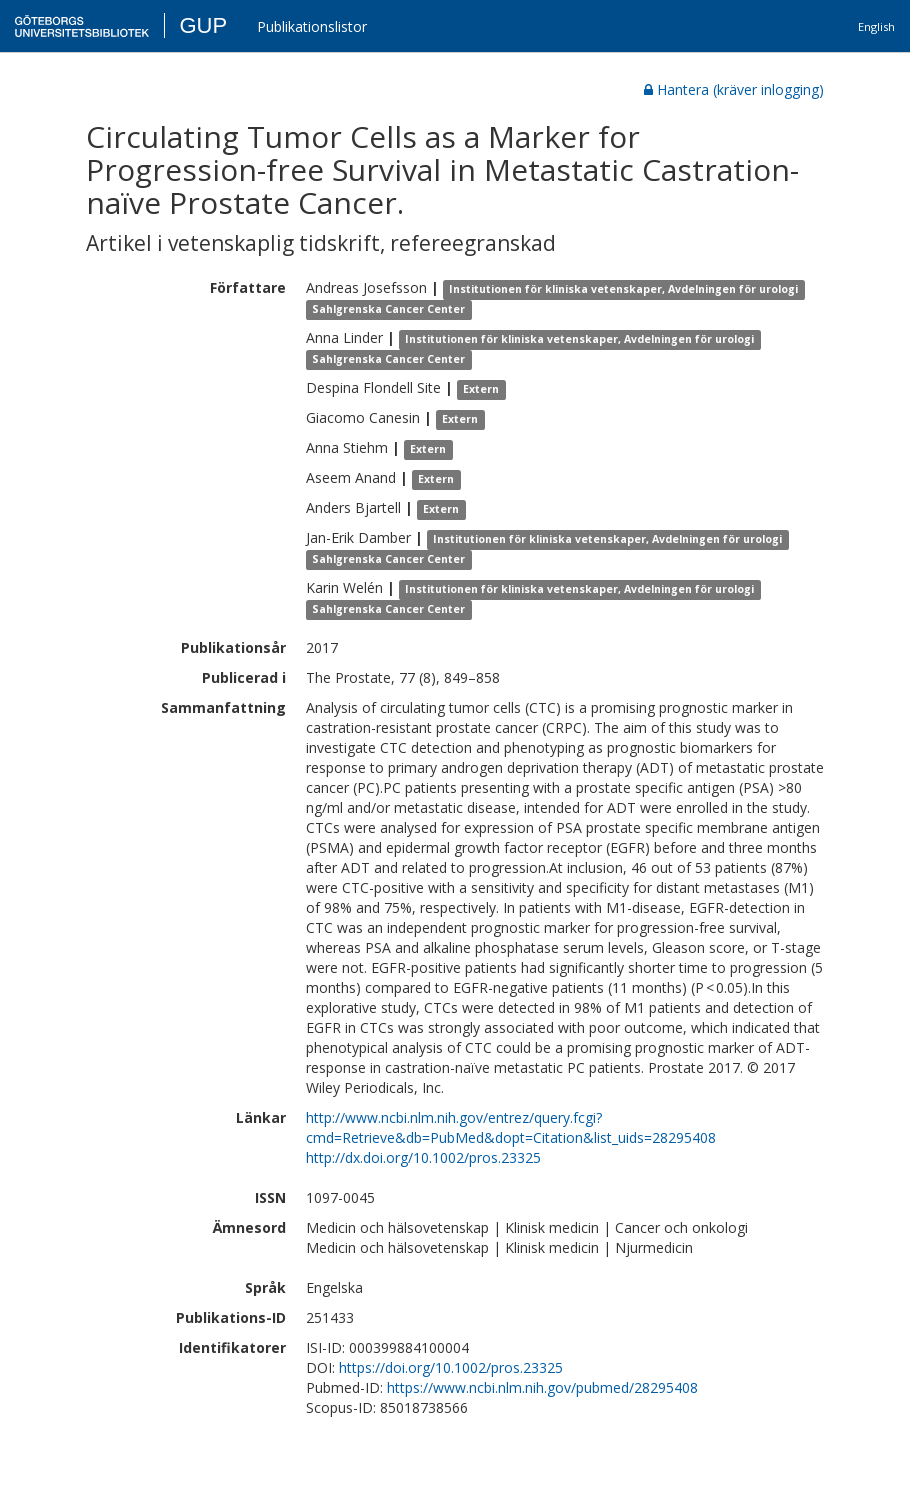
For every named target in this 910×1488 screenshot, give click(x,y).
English (876, 26)
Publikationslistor (312, 26)
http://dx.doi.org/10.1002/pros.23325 (423, 1157)
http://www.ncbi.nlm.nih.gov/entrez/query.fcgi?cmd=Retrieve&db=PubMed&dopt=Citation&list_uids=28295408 (511, 1127)
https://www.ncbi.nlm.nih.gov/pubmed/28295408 (542, 1387)
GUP (203, 25)
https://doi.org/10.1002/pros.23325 (451, 1367)
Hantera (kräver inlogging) (734, 89)
